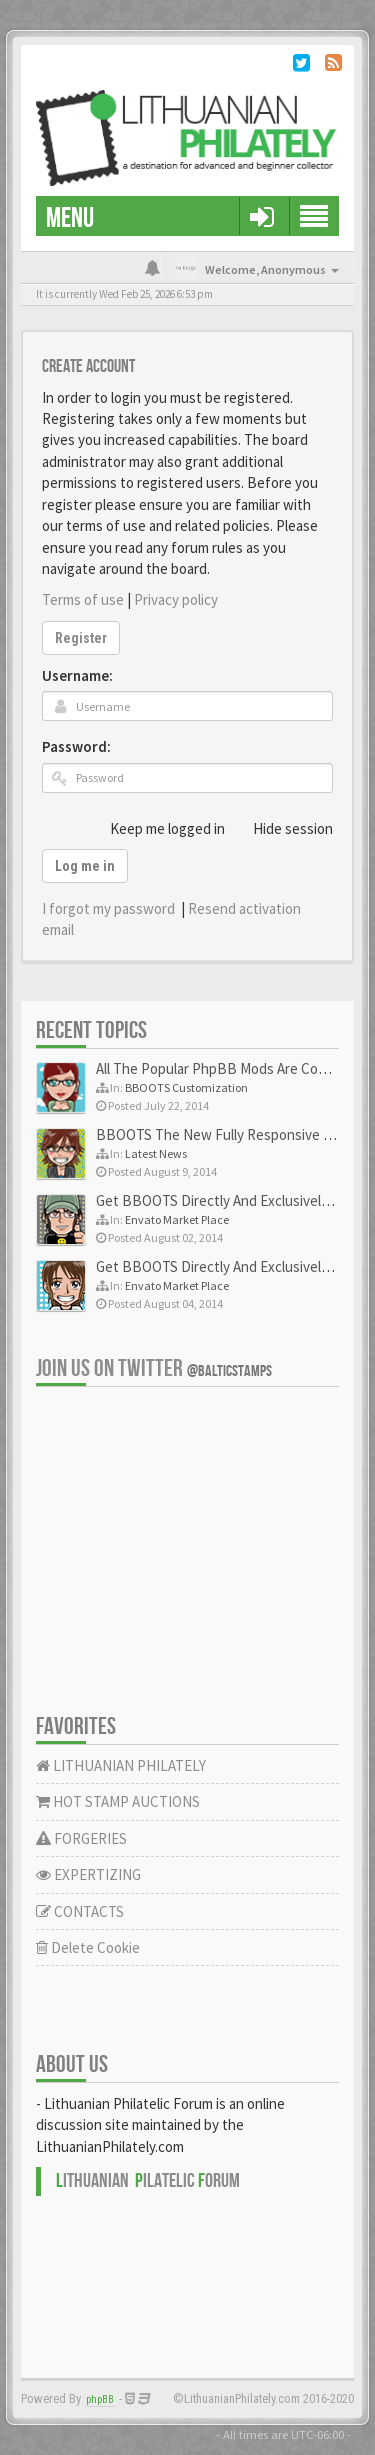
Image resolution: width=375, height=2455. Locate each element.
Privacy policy (176, 599)
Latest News (156, 1153)
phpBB (100, 2399)
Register (81, 638)
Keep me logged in (156, 828)
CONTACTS (80, 1911)
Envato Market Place (177, 1219)
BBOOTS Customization (186, 1087)
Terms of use (83, 599)
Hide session (282, 828)
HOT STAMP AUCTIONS (118, 1801)
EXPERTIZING (88, 1874)
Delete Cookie (88, 1947)
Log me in (85, 866)
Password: (76, 746)
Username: (77, 675)
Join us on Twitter (154, 1368)
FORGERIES (81, 1838)
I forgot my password (108, 908)
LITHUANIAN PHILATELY (121, 1765)
